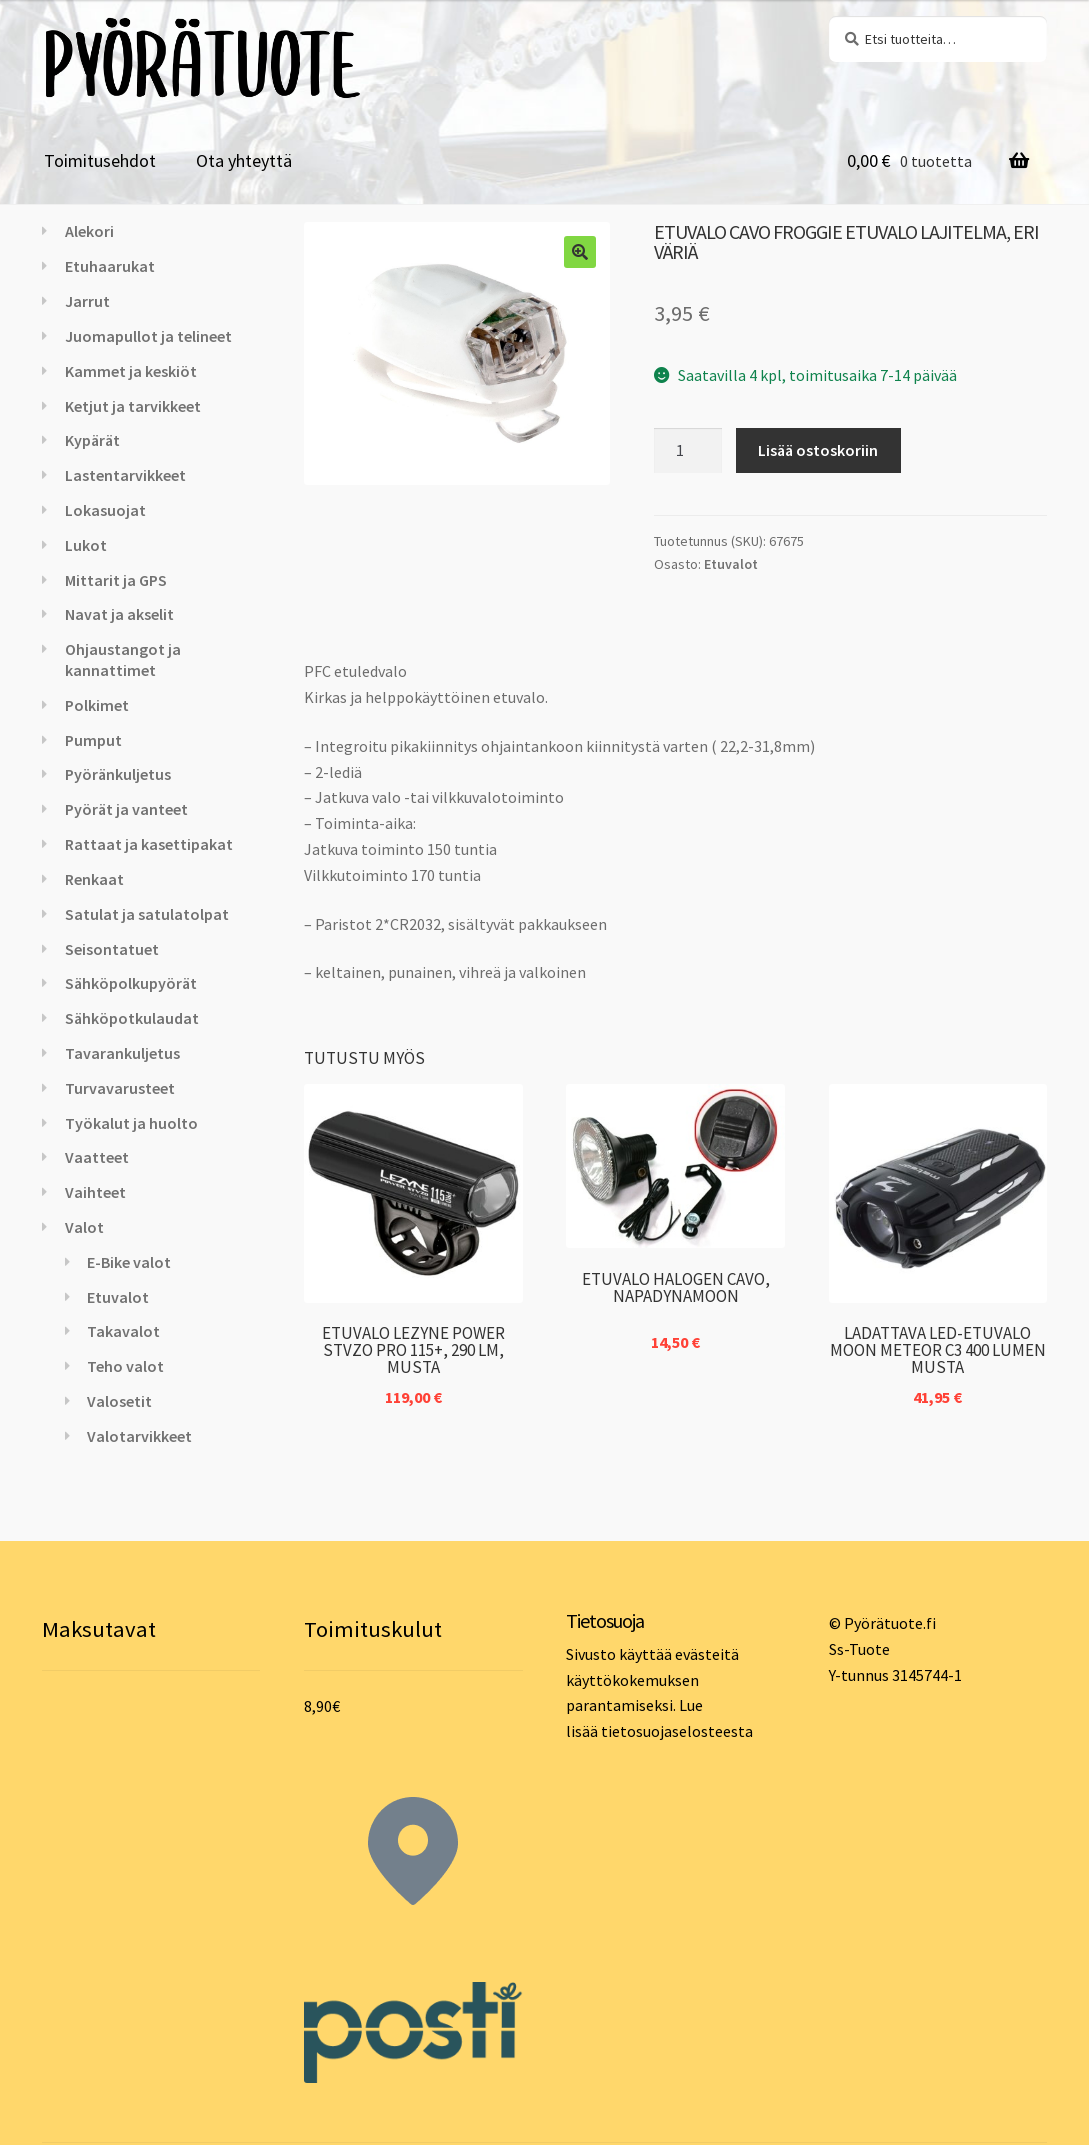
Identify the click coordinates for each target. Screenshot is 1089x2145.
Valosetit (119, 1401)
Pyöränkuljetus (118, 774)
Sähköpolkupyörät (131, 983)
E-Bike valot (129, 1262)
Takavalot (123, 1331)
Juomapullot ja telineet (148, 336)
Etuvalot (731, 564)
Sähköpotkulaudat (132, 1018)
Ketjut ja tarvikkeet (133, 406)
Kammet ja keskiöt (131, 371)
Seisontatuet (112, 949)
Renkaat (94, 879)
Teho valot (125, 1366)
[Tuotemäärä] (688, 451)
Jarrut (87, 301)
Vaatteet (97, 1157)
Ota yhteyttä (244, 160)
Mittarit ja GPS (116, 580)
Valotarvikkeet (139, 1436)
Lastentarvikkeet (125, 475)
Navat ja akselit (119, 614)
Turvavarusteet (120, 1088)
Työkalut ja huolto (131, 1123)
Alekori (89, 231)
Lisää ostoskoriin (818, 450)
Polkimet (97, 705)
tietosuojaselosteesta (677, 1731)
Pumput (93, 740)
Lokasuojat (105, 510)
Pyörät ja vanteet (126, 809)
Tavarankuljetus (122, 1053)
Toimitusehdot (100, 160)
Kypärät (92, 440)
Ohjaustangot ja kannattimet (123, 659)
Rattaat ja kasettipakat (149, 844)
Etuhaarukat (110, 266)
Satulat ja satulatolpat (147, 914)
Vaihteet (95, 1192)
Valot (84, 1227)
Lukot (86, 545)
